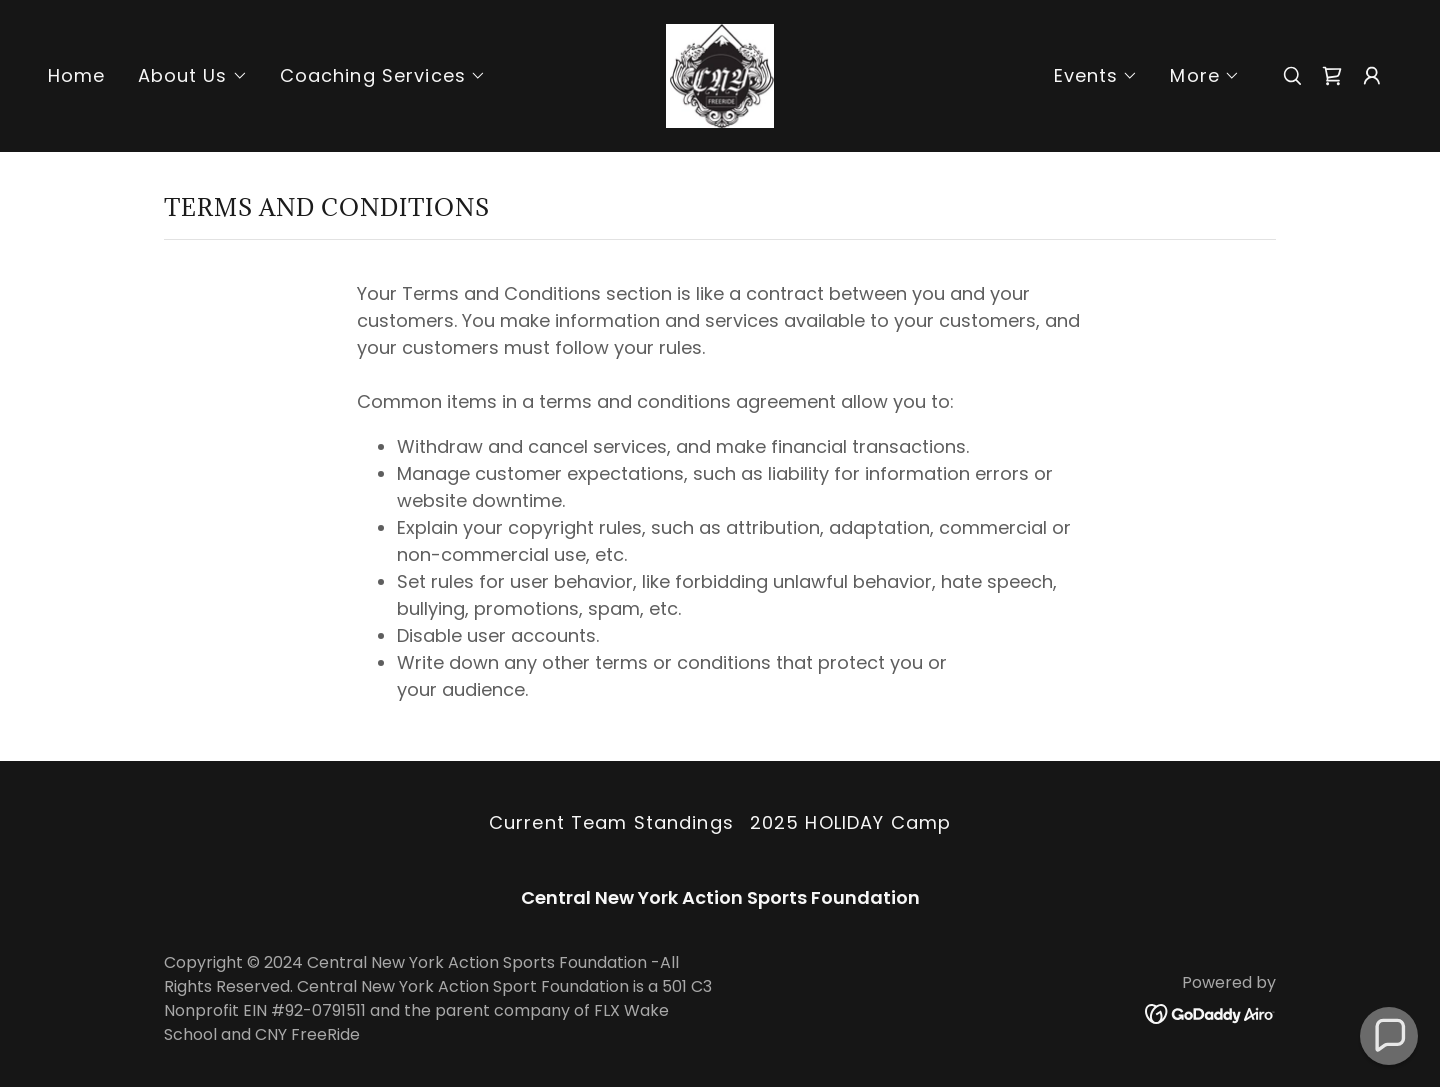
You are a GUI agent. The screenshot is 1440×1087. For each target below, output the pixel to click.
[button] (193, 76)
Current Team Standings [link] (611, 822)
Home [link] (77, 75)
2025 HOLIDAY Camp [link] (850, 822)
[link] (720, 74)
